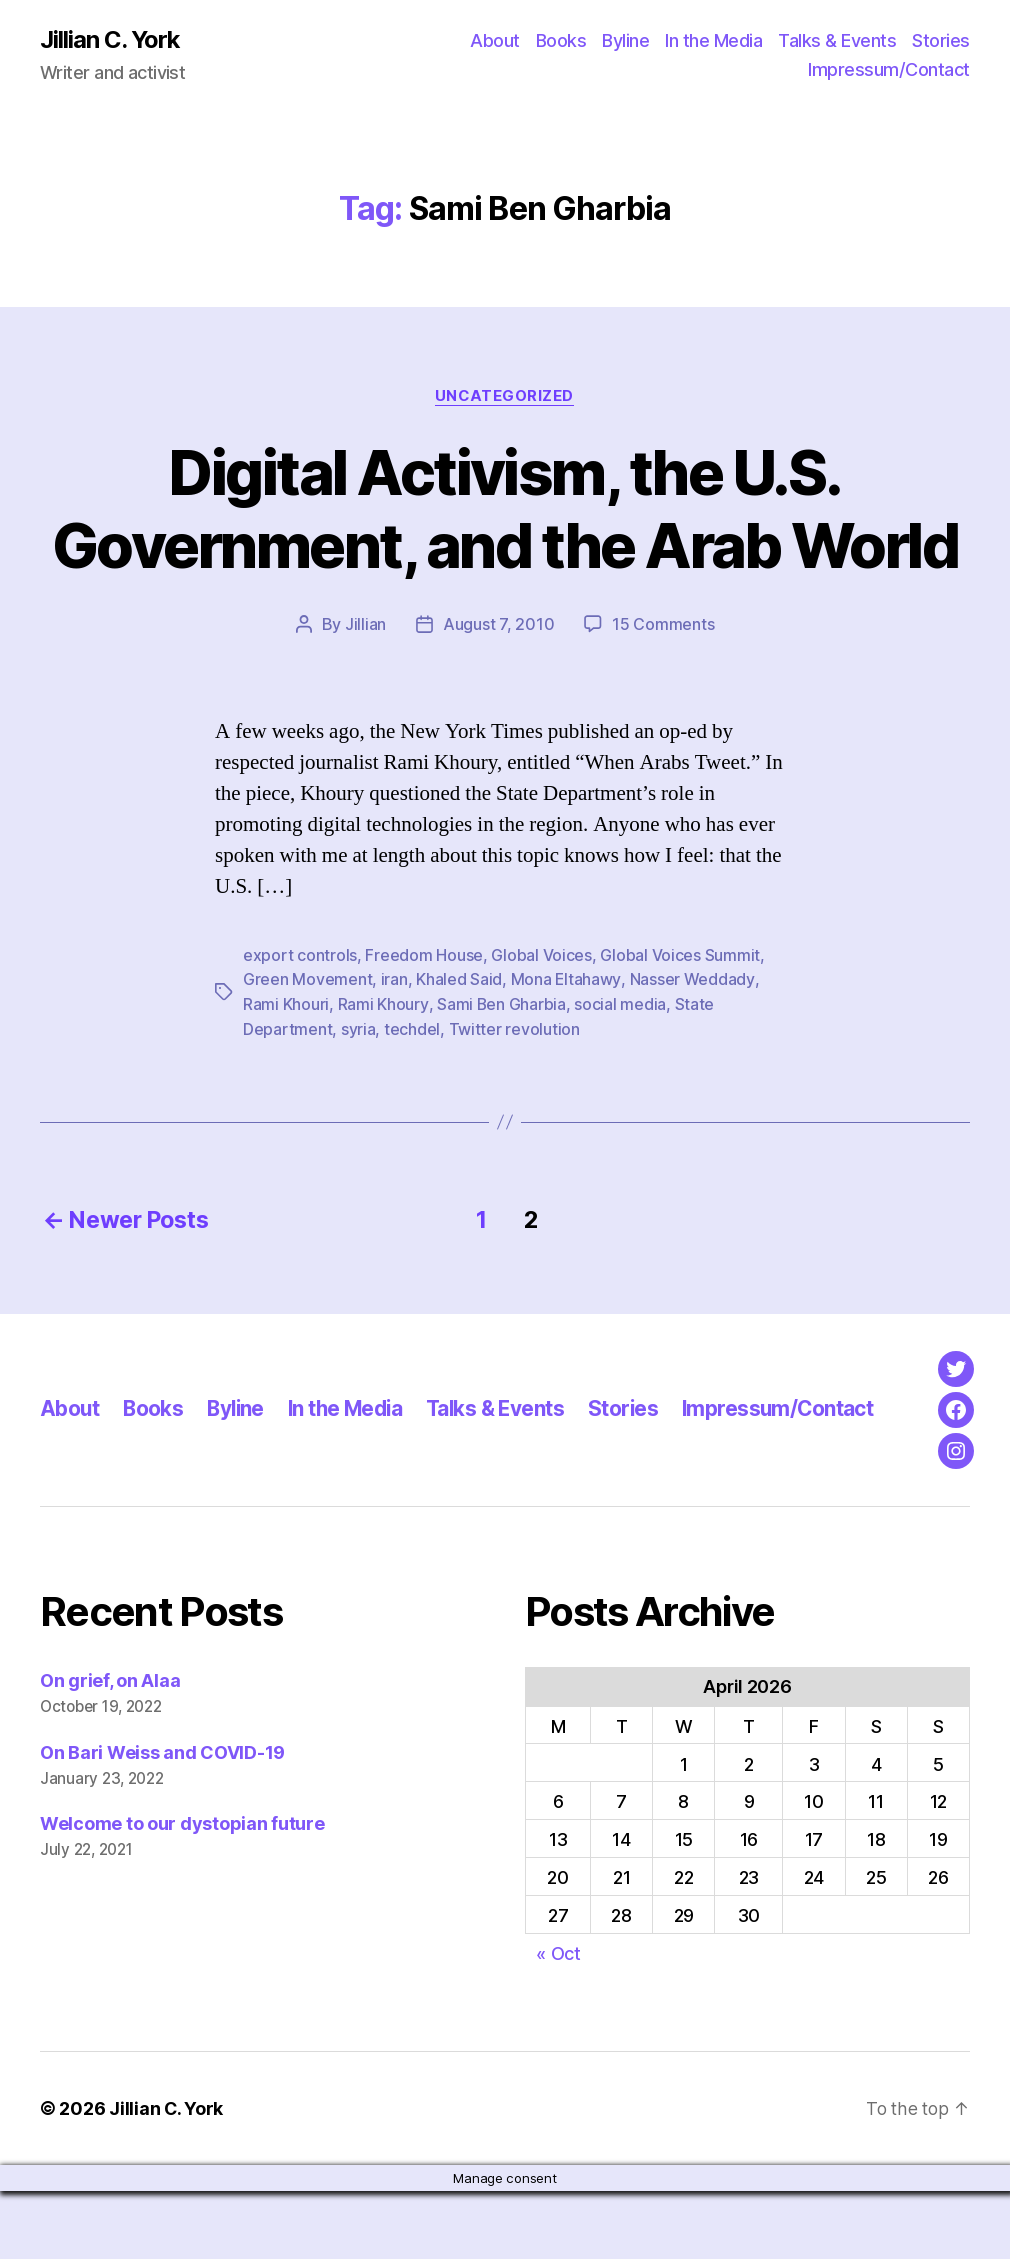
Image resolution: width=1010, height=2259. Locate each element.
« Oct (558, 2021)
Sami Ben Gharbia (501, 1076)
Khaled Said (459, 1052)
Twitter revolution (514, 1100)
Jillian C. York (110, 40)
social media (620, 1076)
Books (561, 40)
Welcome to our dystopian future (182, 1892)
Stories (941, 40)
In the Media (713, 40)
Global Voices (541, 1028)
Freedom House (424, 1028)
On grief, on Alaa (110, 1748)
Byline (625, 40)
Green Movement (307, 1052)
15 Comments (663, 698)
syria (358, 1100)
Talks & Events (837, 40)
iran (394, 1052)
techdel (412, 1100)
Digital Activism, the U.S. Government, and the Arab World (504, 545)
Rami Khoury (383, 1076)
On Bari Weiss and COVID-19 (162, 1820)
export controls (300, 1028)
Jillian (365, 698)
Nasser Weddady (692, 1052)
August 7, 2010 (498, 698)
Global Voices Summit (680, 1028)
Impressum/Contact (889, 70)
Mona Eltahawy (566, 1052)
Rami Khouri (286, 1076)
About (495, 40)
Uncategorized (505, 396)
